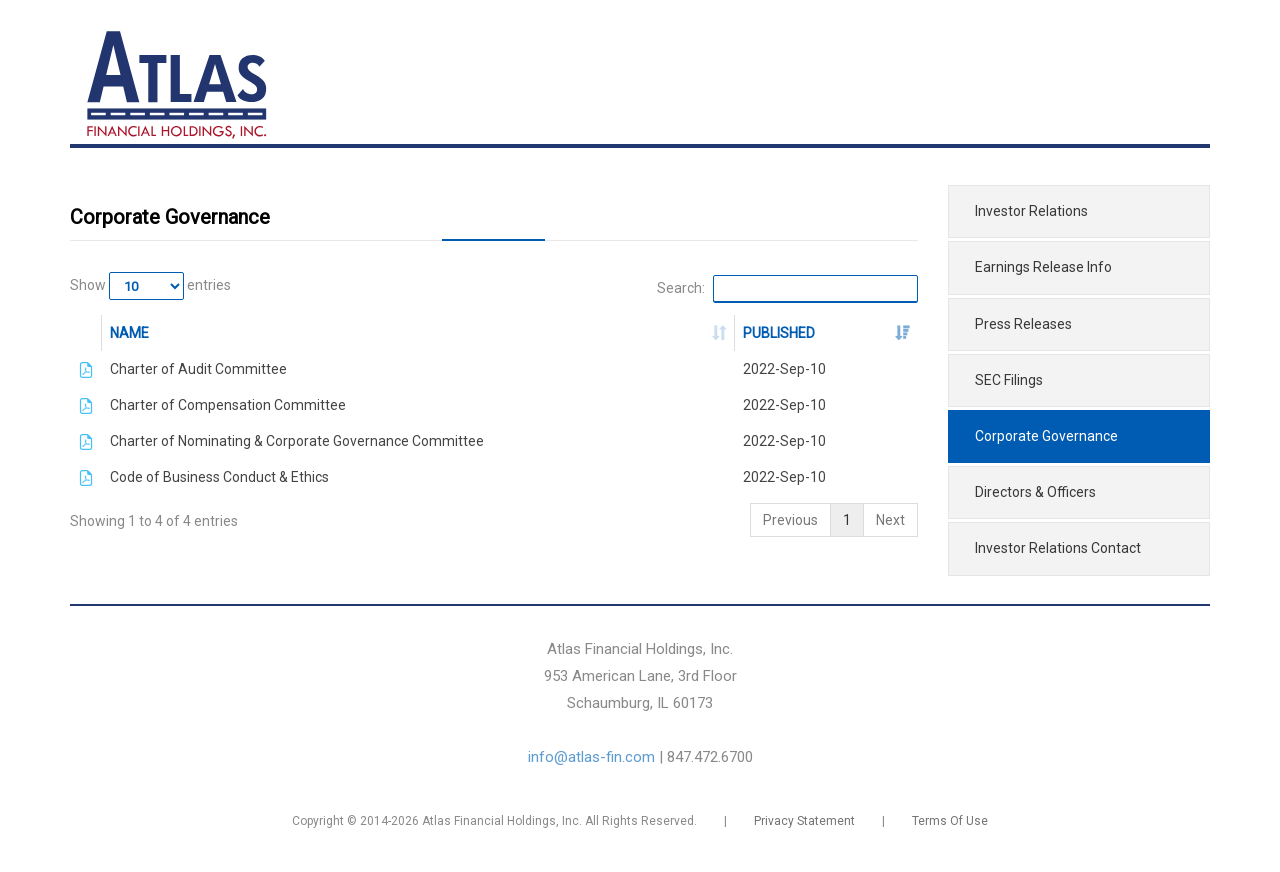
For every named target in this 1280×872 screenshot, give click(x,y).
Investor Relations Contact (1058, 548)
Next (890, 520)
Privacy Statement (804, 821)
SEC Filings (1009, 380)
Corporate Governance (1046, 436)
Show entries (150, 286)
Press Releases (1023, 324)
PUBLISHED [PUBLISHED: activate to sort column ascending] (779, 333)
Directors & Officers (1035, 492)
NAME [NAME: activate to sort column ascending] (129, 333)
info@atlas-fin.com (591, 757)
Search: (787, 289)
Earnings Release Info (1043, 267)
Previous (790, 520)
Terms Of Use (950, 821)
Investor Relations (1031, 211)
